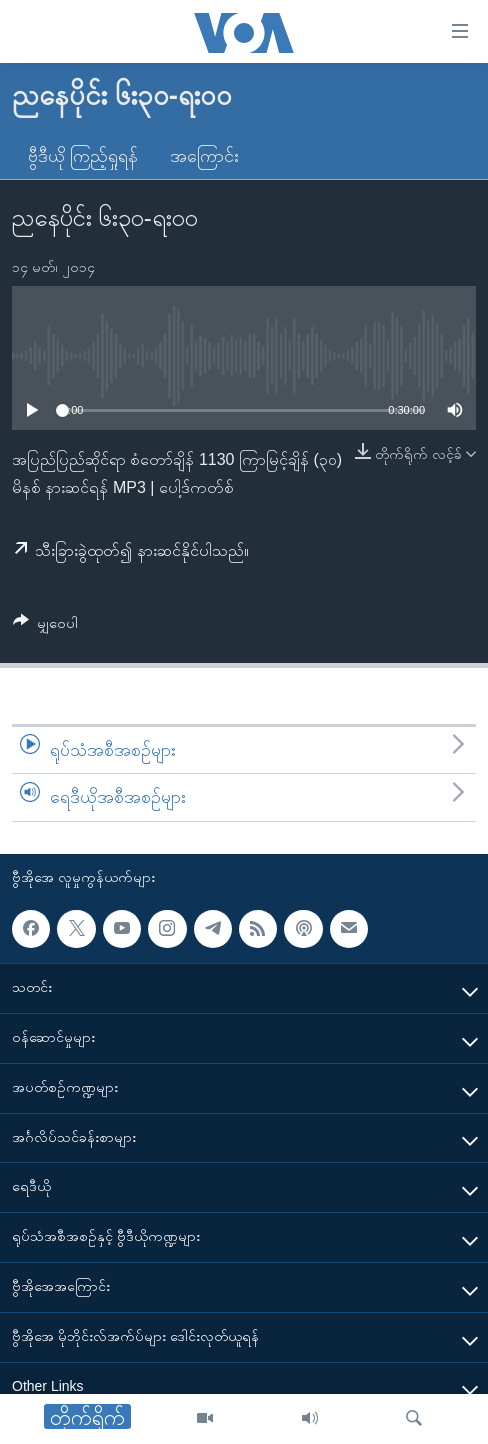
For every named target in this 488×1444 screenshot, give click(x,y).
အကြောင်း (204, 156)
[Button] (45, 626)
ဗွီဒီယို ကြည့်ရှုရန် (83, 156)
